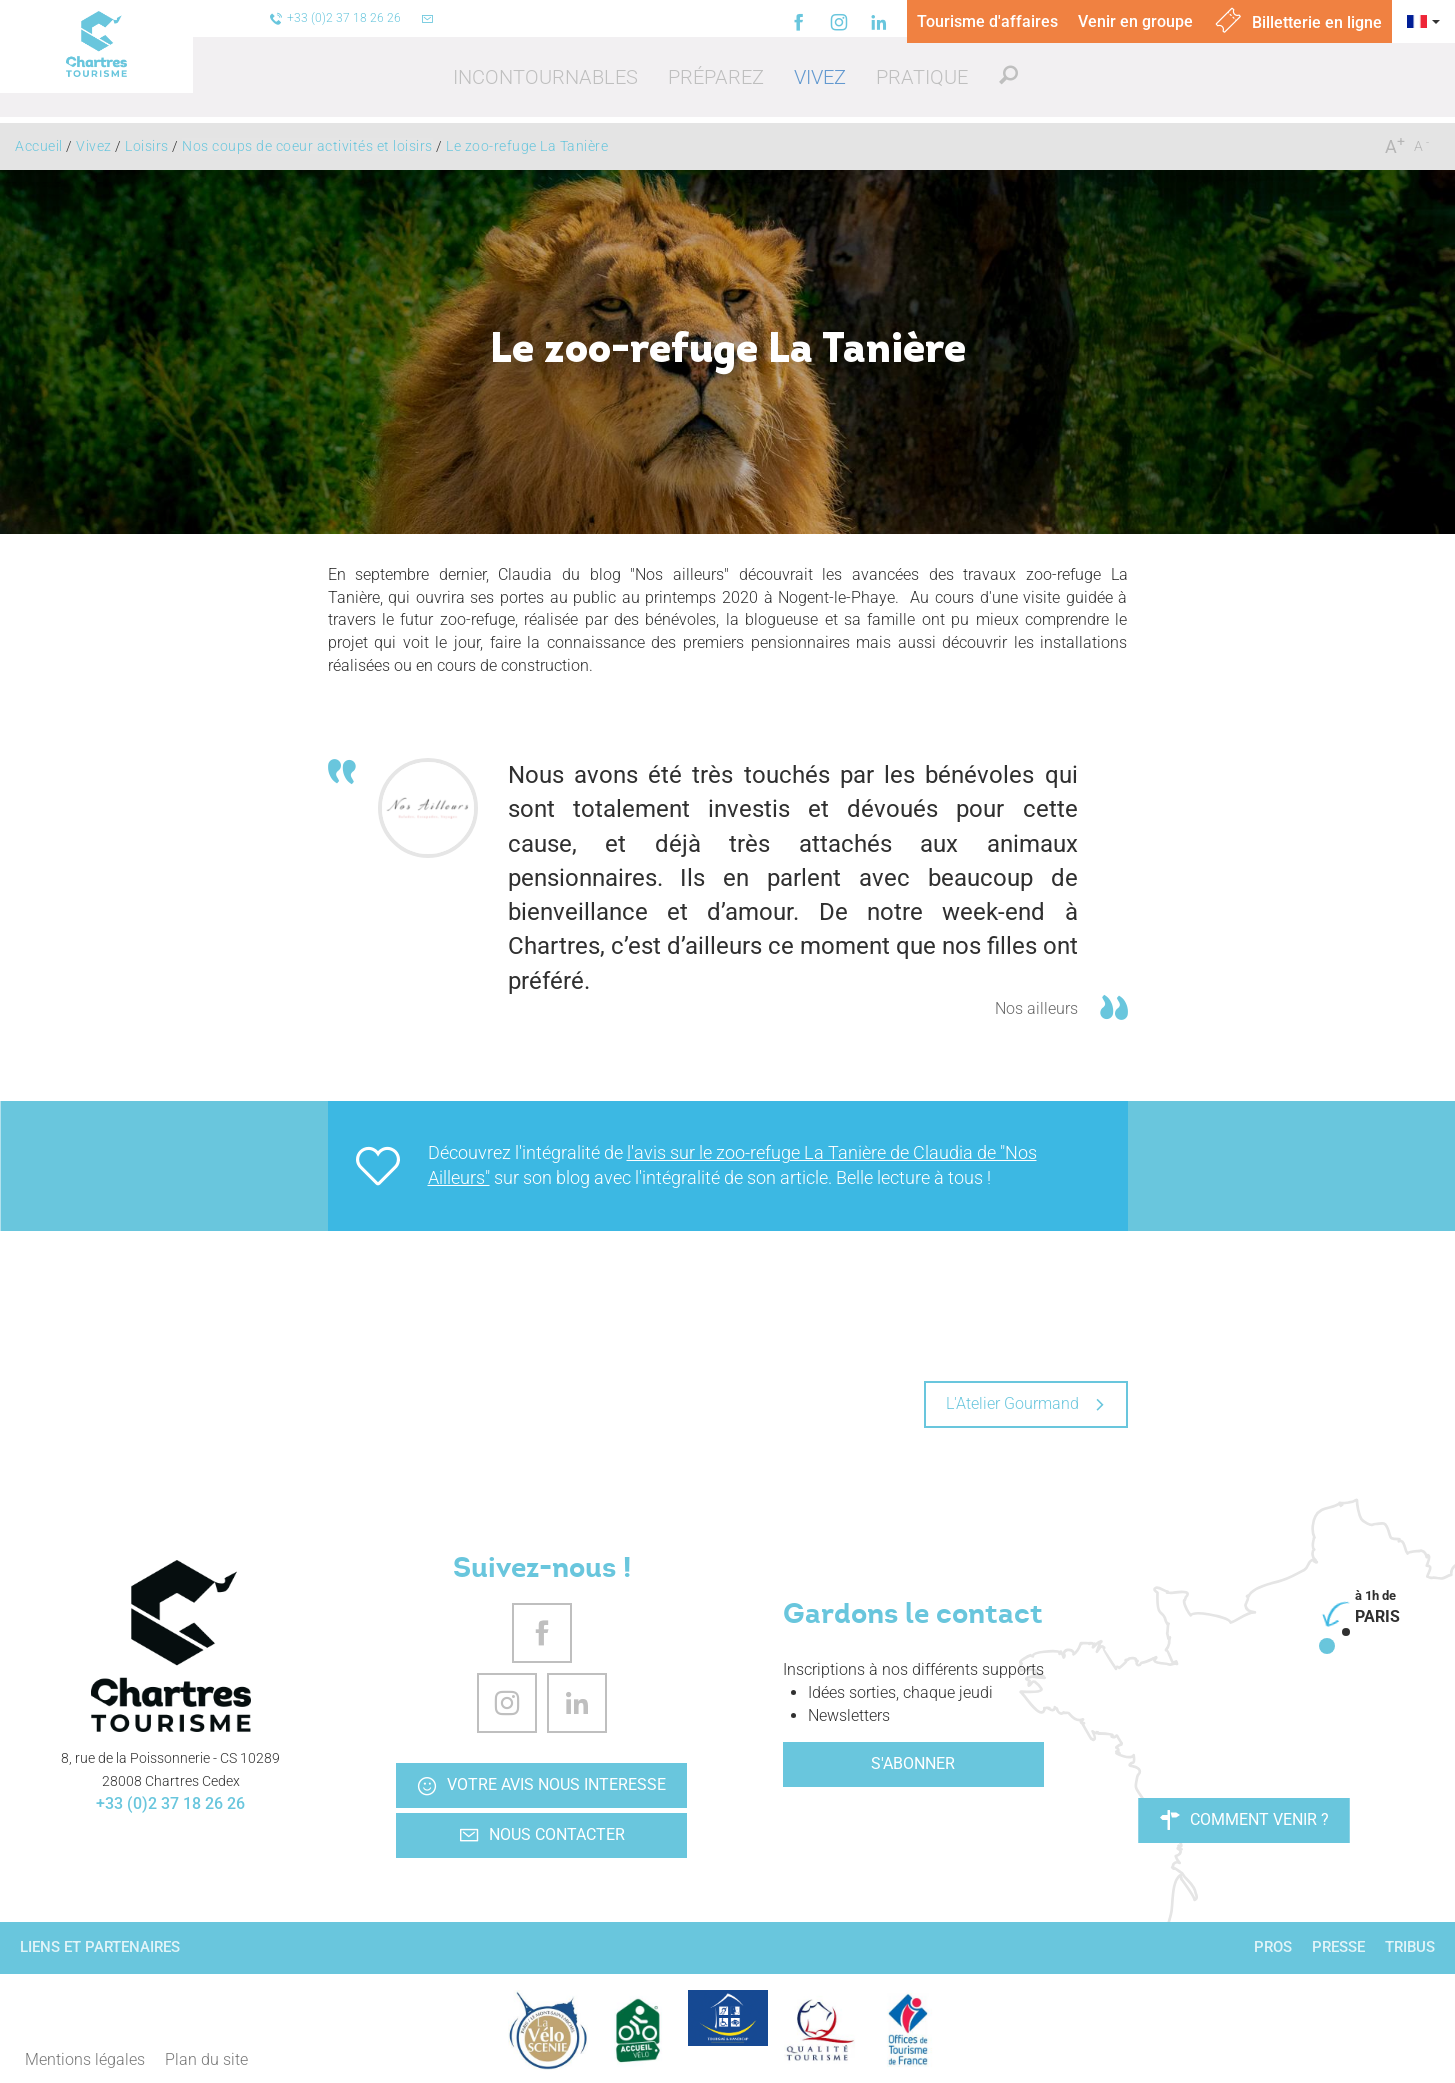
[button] (545, 77)
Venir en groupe (1135, 21)
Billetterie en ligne (1297, 22)
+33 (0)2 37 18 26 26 (170, 1803)
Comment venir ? (1244, 1820)
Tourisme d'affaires (987, 21)
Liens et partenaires (100, 1947)
